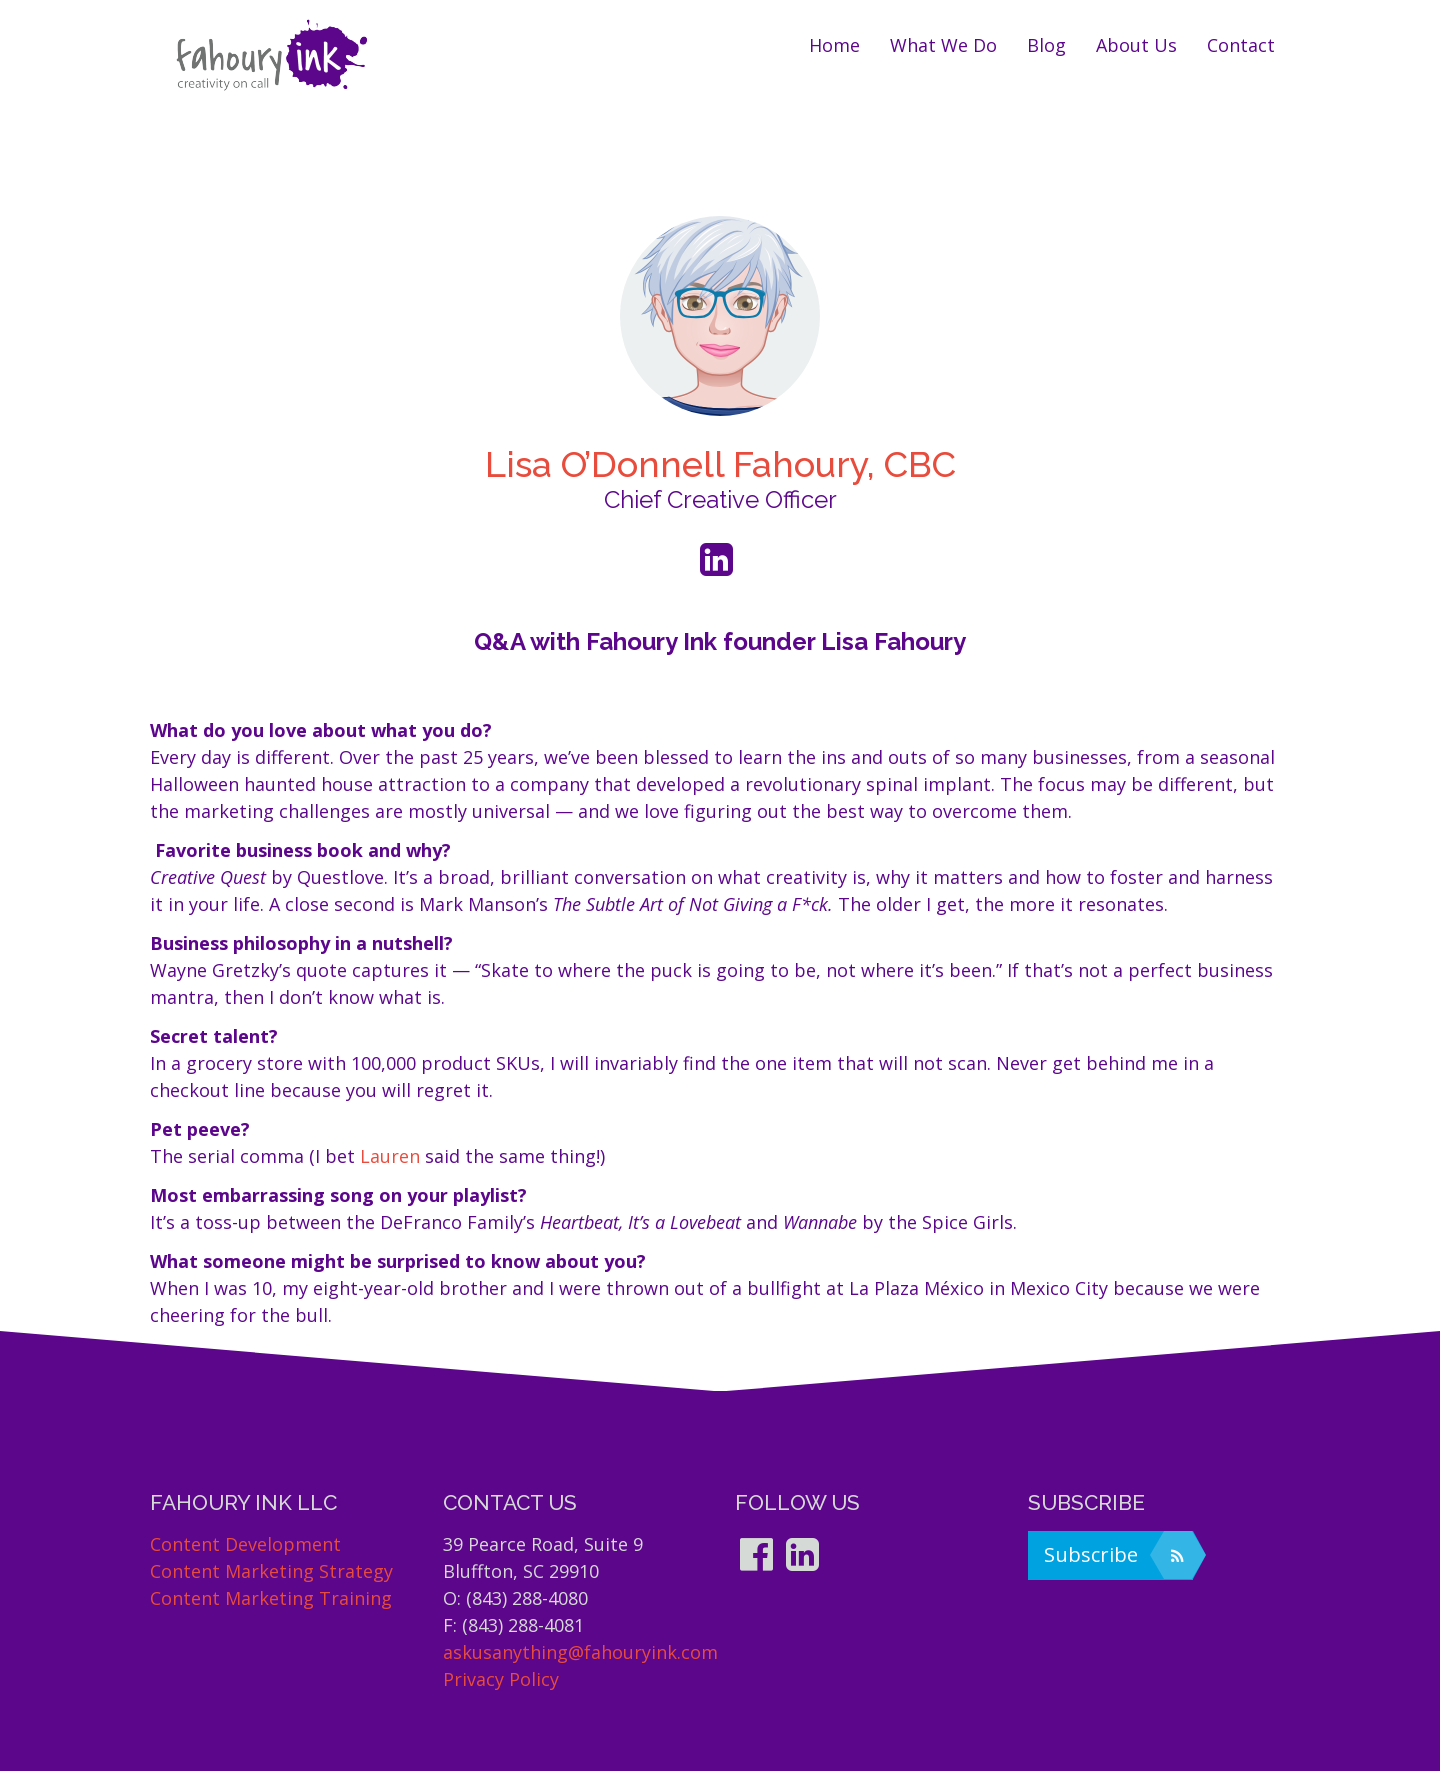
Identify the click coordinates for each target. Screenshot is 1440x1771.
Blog (1046, 45)
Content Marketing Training (271, 1598)
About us (1136, 45)
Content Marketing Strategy (271, 1571)
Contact (1241, 45)
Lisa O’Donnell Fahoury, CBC (720, 464)
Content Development (245, 1544)
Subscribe (1118, 1555)
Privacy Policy (501, 1679)
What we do (943, 45)
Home (834, 45)
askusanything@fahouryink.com (580, 1652)
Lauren (390, 1156)
